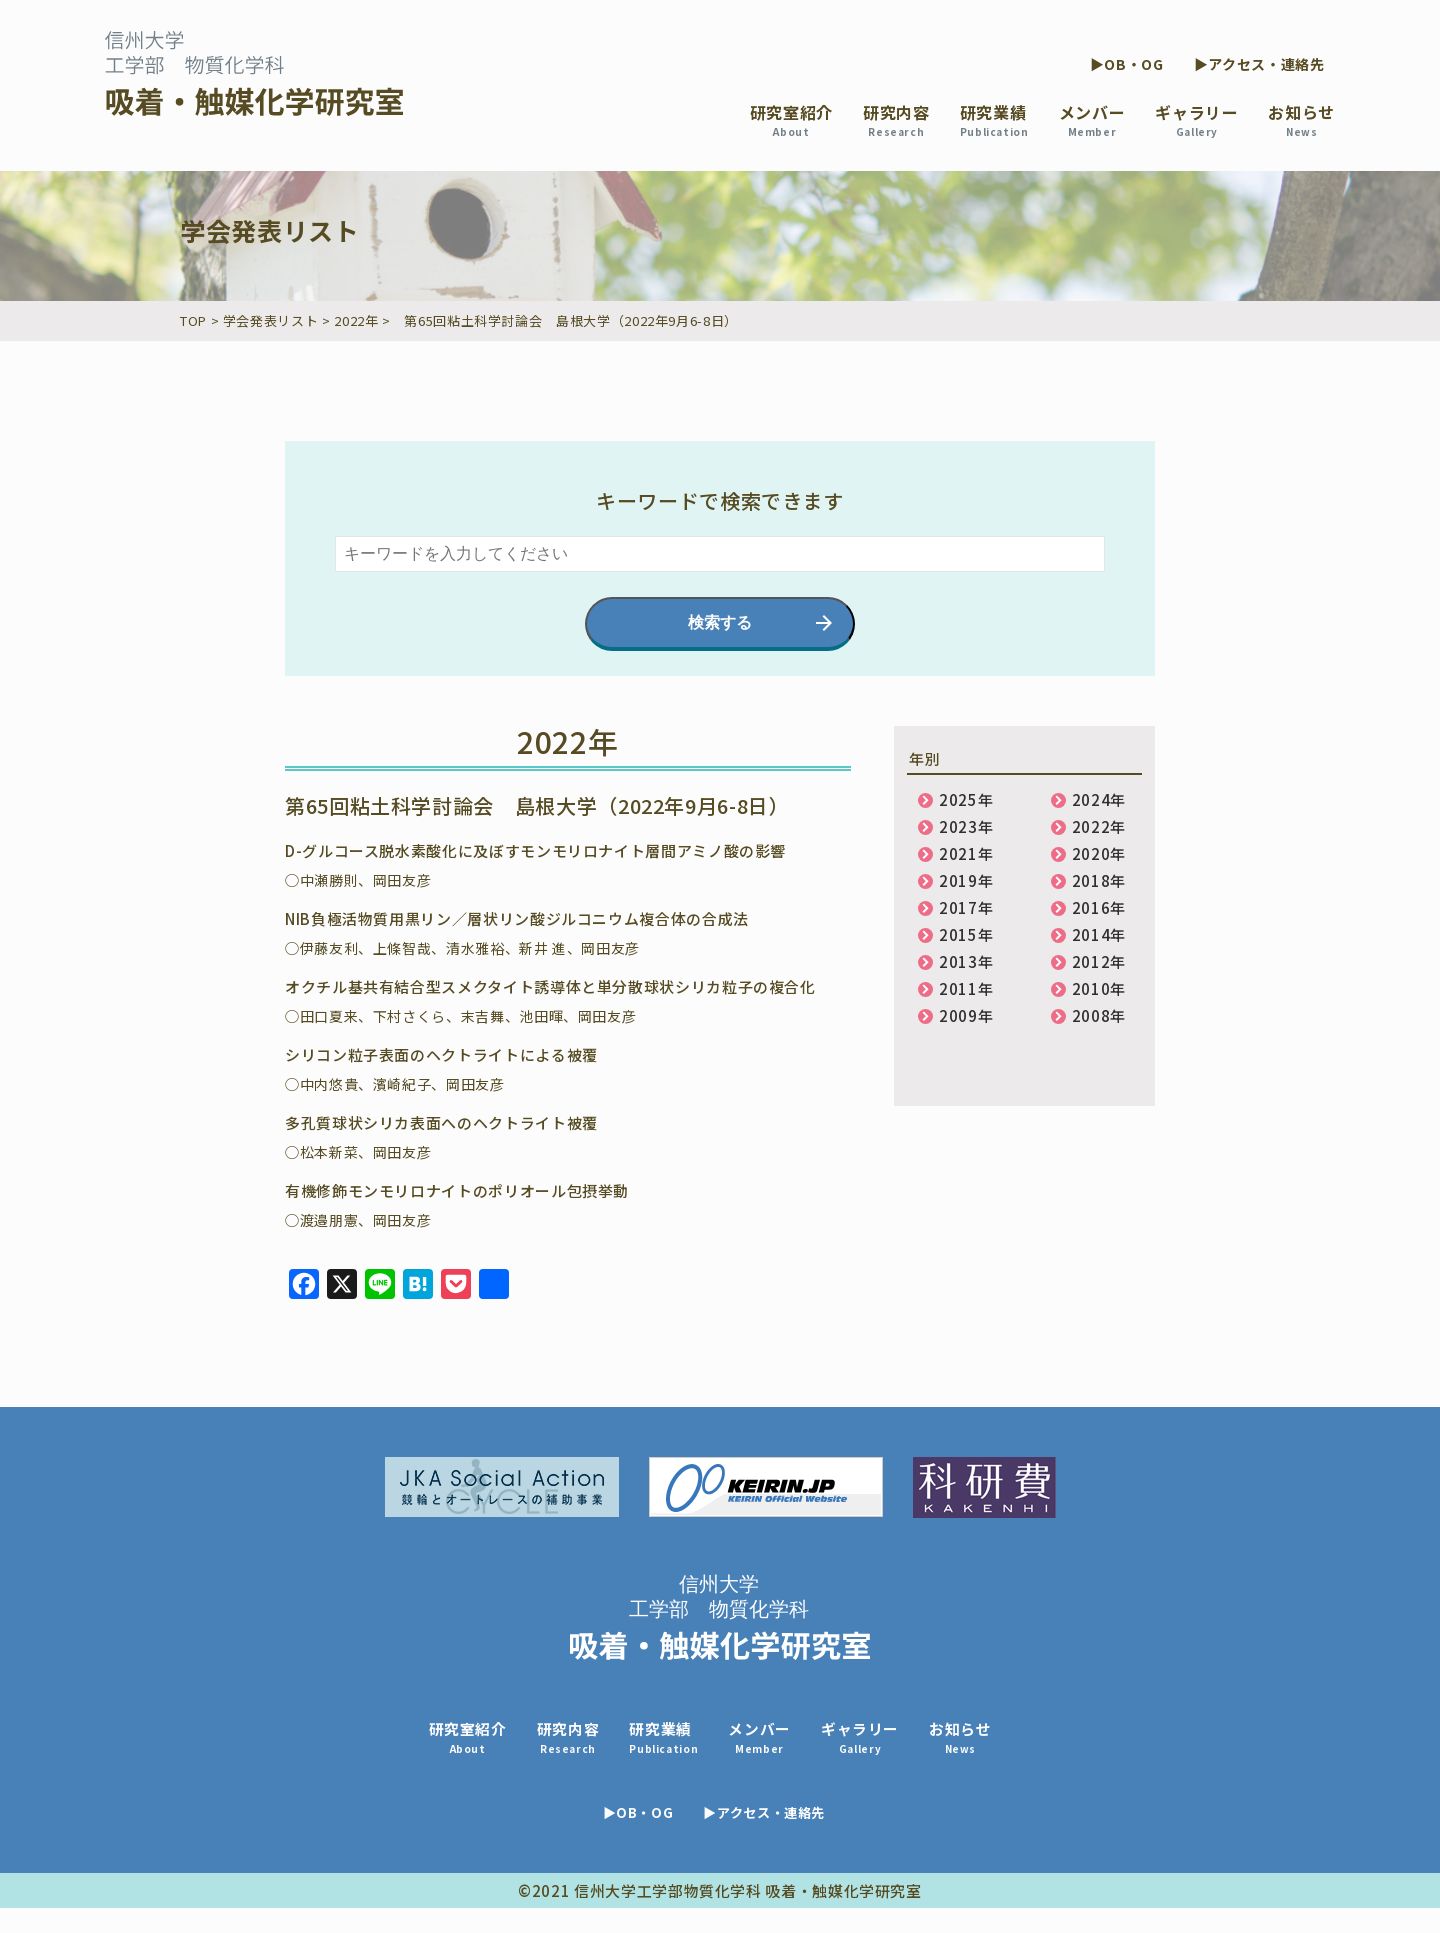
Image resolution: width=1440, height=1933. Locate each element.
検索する (720, 622)
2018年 (1099, 880)
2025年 (966, 799)
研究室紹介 (791, 119)
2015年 (966, 934)
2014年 (1099, 934)
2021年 (966, 853)
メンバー (1092, 119)
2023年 (966, 826)
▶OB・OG (1127, 64)
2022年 (1099, 826)
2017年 (966, 907)
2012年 (1099, 961)
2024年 (1099, 799)
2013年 (966, 961)
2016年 (1099, 907)
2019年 (966, 880)
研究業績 (994, 119)
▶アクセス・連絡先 (1259, 64)
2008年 (1099, 1015)
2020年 (1099, 853)
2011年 (966, 988)
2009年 (966, 1015)
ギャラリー (1196, 119)
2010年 (1099, 988)
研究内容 (896, 119)
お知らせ (1301, 119)
